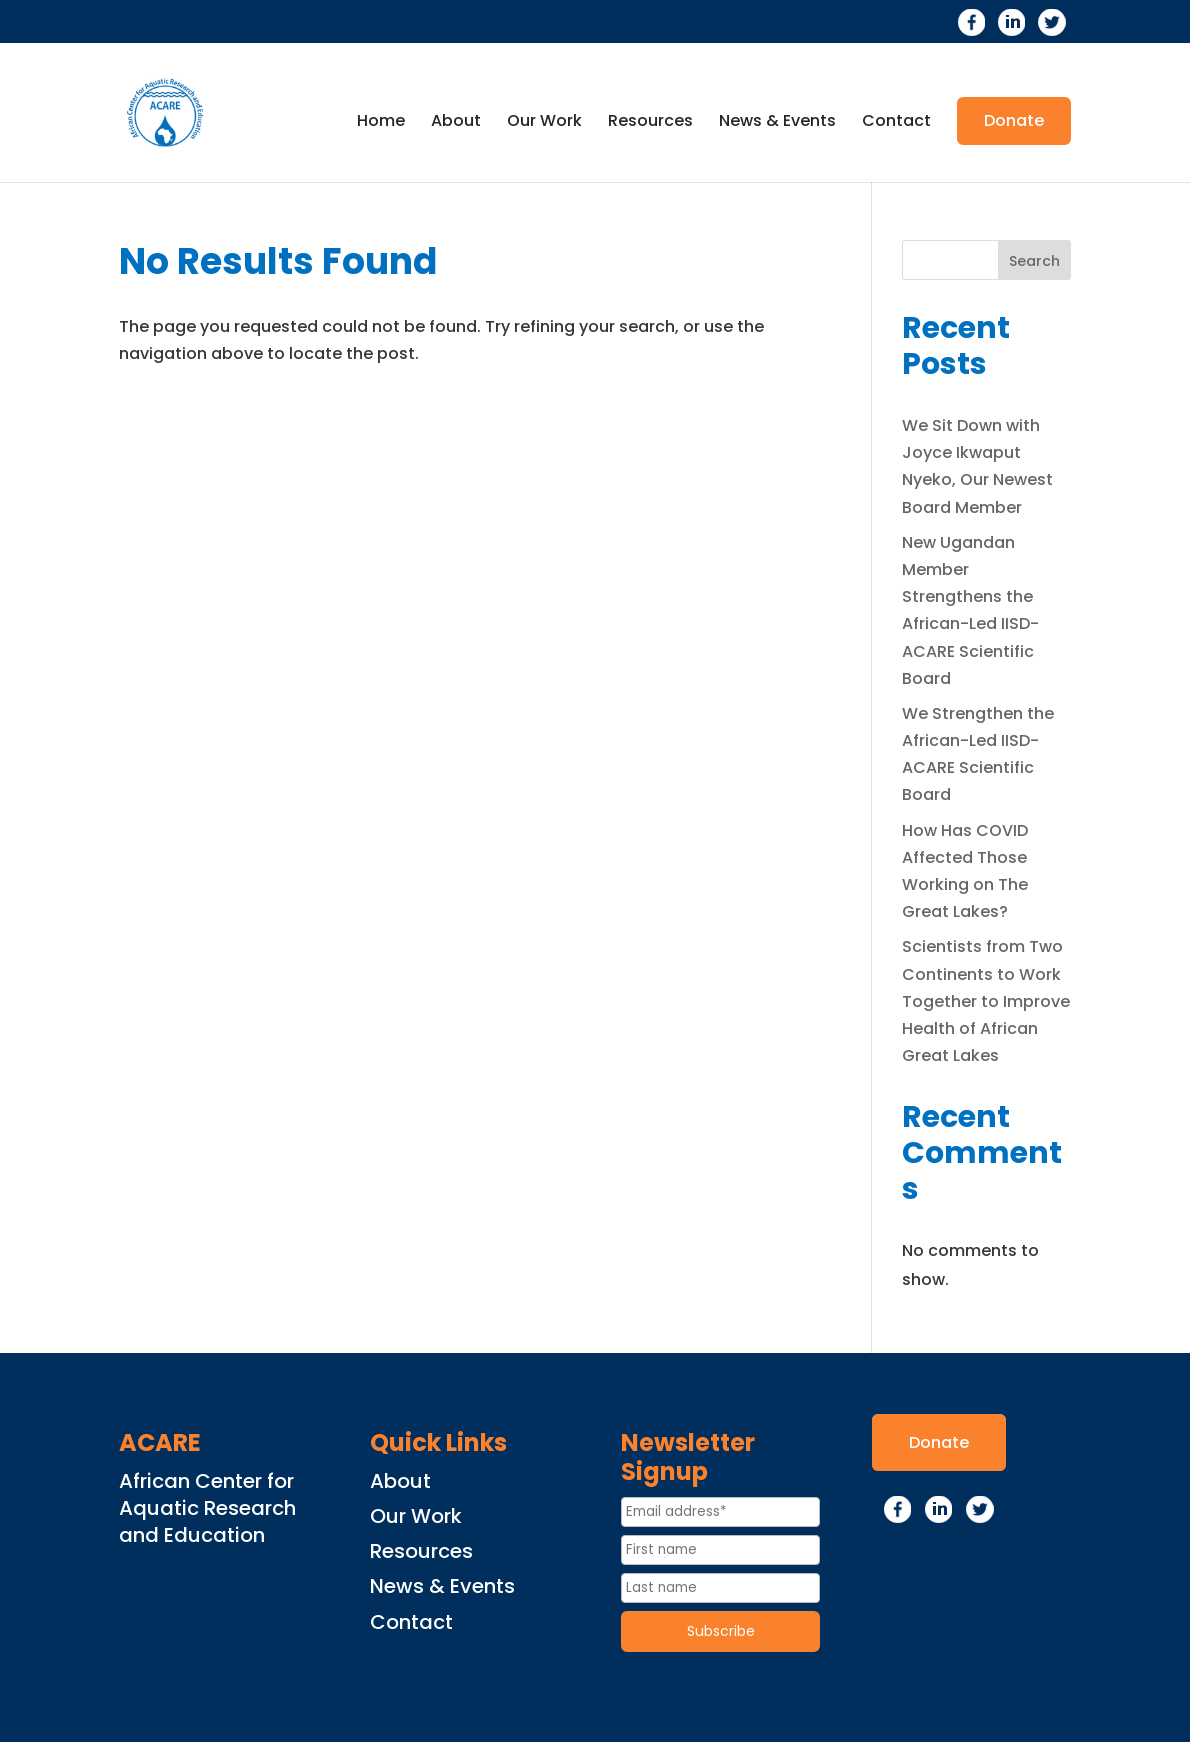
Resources (650, 123)
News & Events (777, 123)
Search (1034, 261)
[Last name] (720, 1588)
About (456, 123)
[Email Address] (720, 1512)
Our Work (544, 123)
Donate (1014, 120)
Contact (896, 123)
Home (381, 123)
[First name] (720, 1550)
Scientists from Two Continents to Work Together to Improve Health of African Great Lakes (986, 1001)
